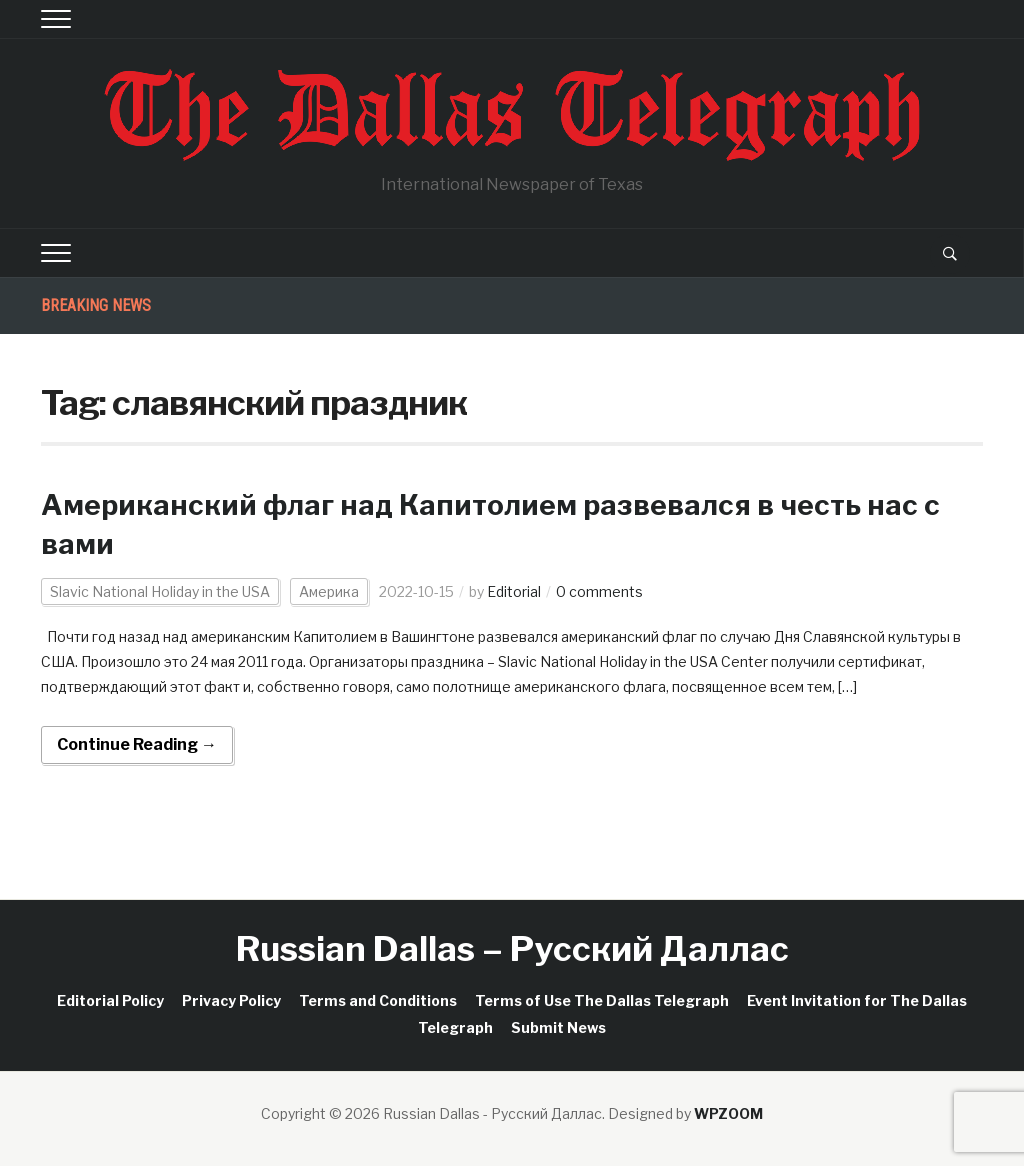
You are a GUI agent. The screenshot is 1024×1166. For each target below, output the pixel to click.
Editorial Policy (110, 1000)
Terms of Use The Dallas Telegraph (602, 1000)
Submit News (558, 1027)
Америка (329, 591)
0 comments (599, 591)
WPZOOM (728, 1113)
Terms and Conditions (378, 1000)
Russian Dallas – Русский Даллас (512, 948)
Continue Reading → (137, 744)
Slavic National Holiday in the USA (160, 591)
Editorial (514, 591)
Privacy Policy (231, 1000)
